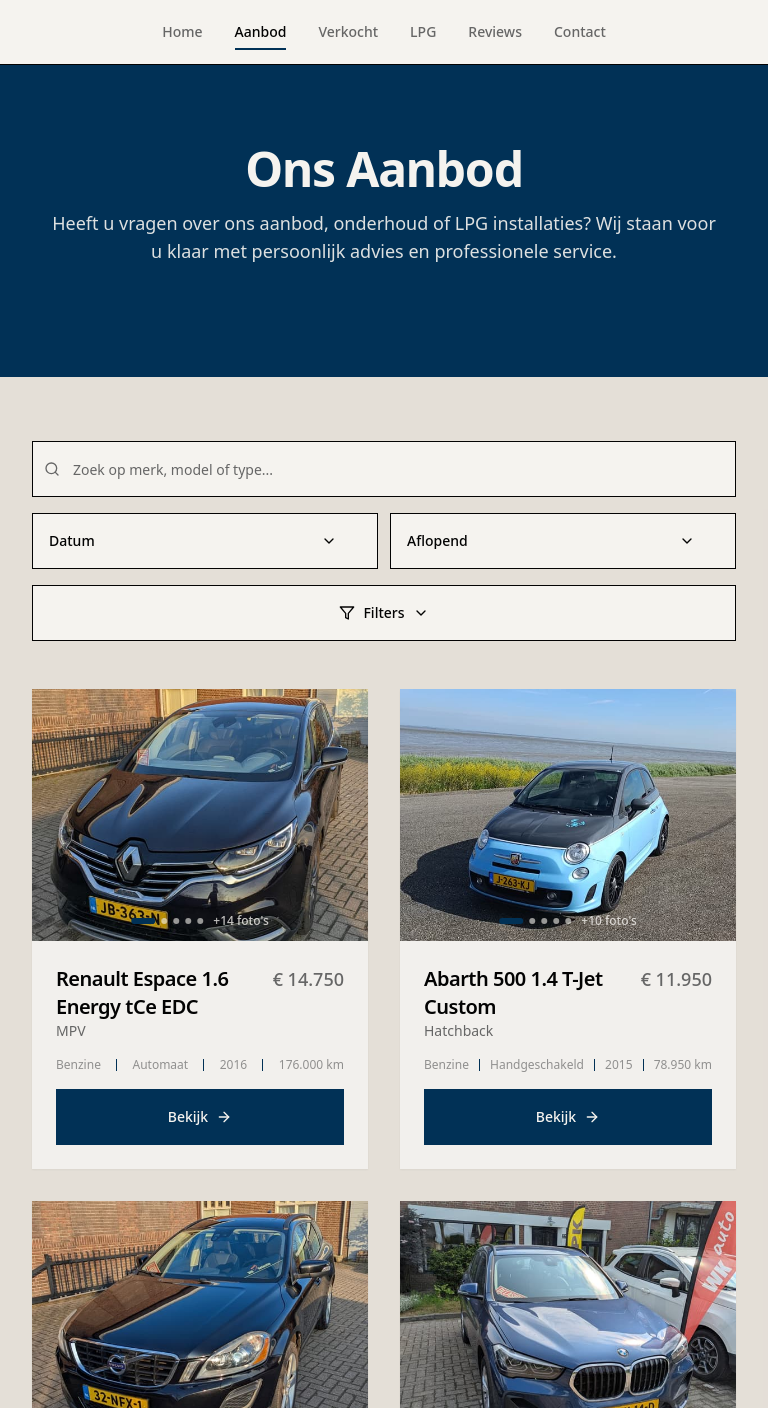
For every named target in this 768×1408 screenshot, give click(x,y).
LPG (423, 31)
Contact (580, 31)
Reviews (495, 31)
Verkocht (348, 31)
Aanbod (261, 36)
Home (182, 31)
